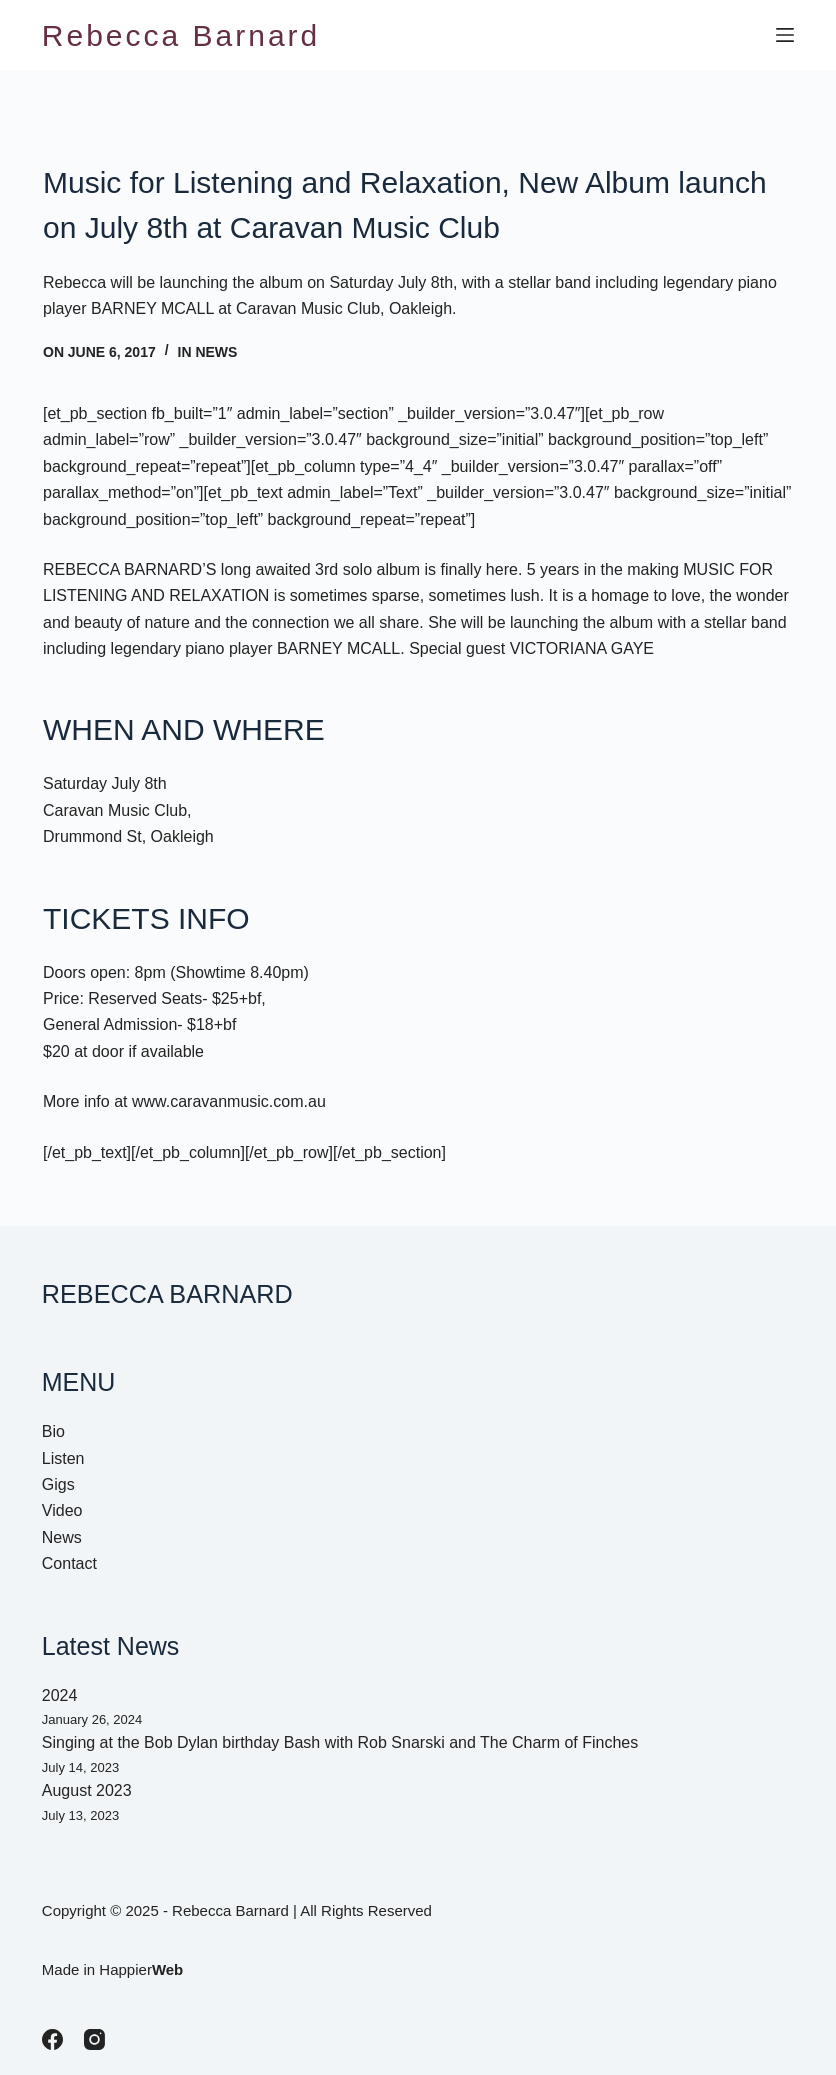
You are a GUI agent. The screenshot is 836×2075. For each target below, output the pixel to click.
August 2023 (87, 1790)
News (216, 352)
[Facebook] (52, 2039)
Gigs (58, 1484)
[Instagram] (94, 2039)
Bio (53, 1431)
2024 (60, 1695)
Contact (69, 1563)
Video (62, 1510)
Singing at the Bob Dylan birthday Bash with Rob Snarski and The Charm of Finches (340, 1742)
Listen (63, 1458)
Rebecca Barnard (181, 35)
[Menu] (785, 35)
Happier (141, 1969)
